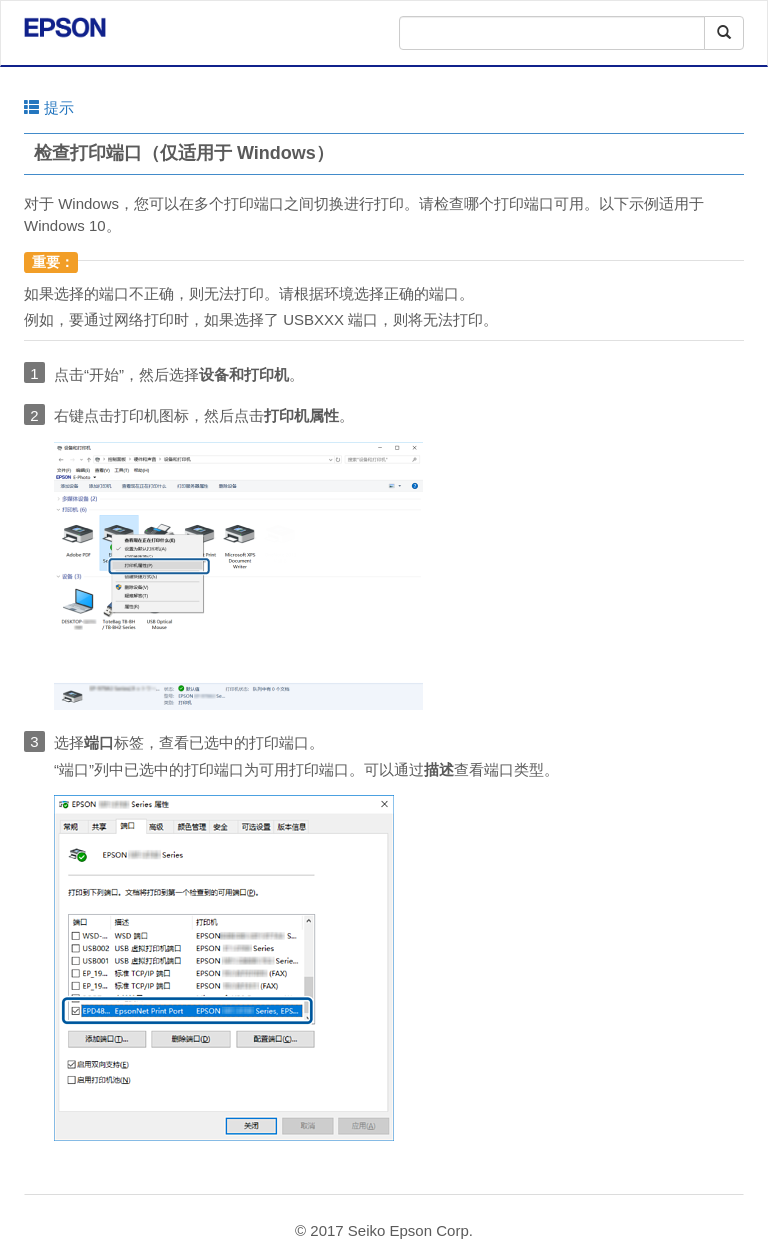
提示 (49, 107)
